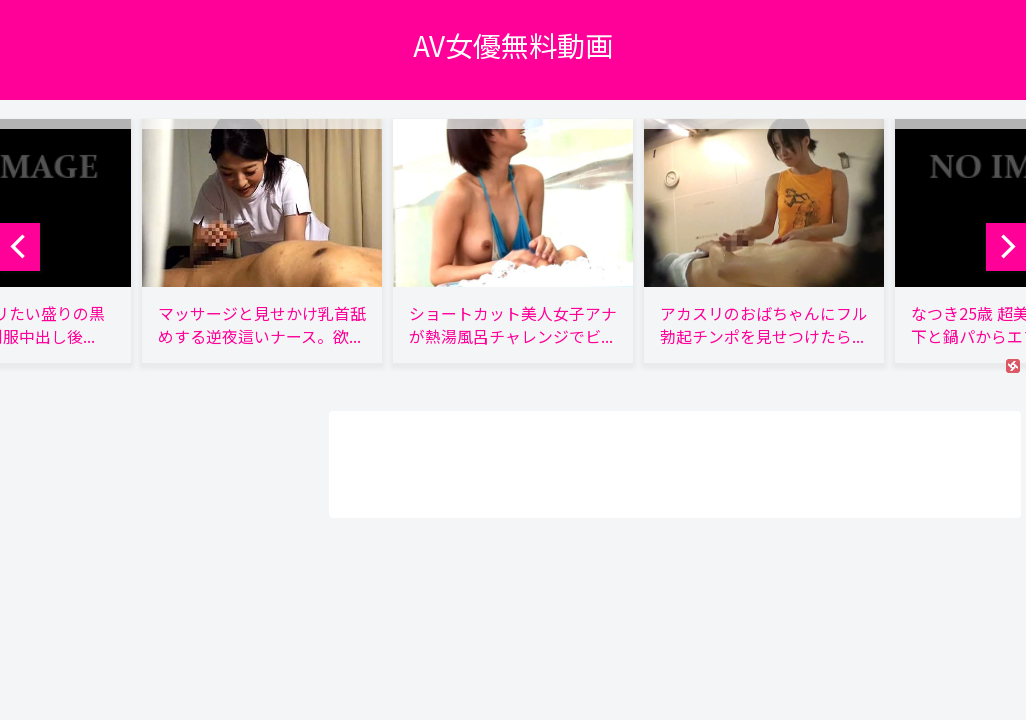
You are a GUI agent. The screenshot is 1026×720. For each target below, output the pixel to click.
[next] (1006, 247)
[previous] (20, 247)
